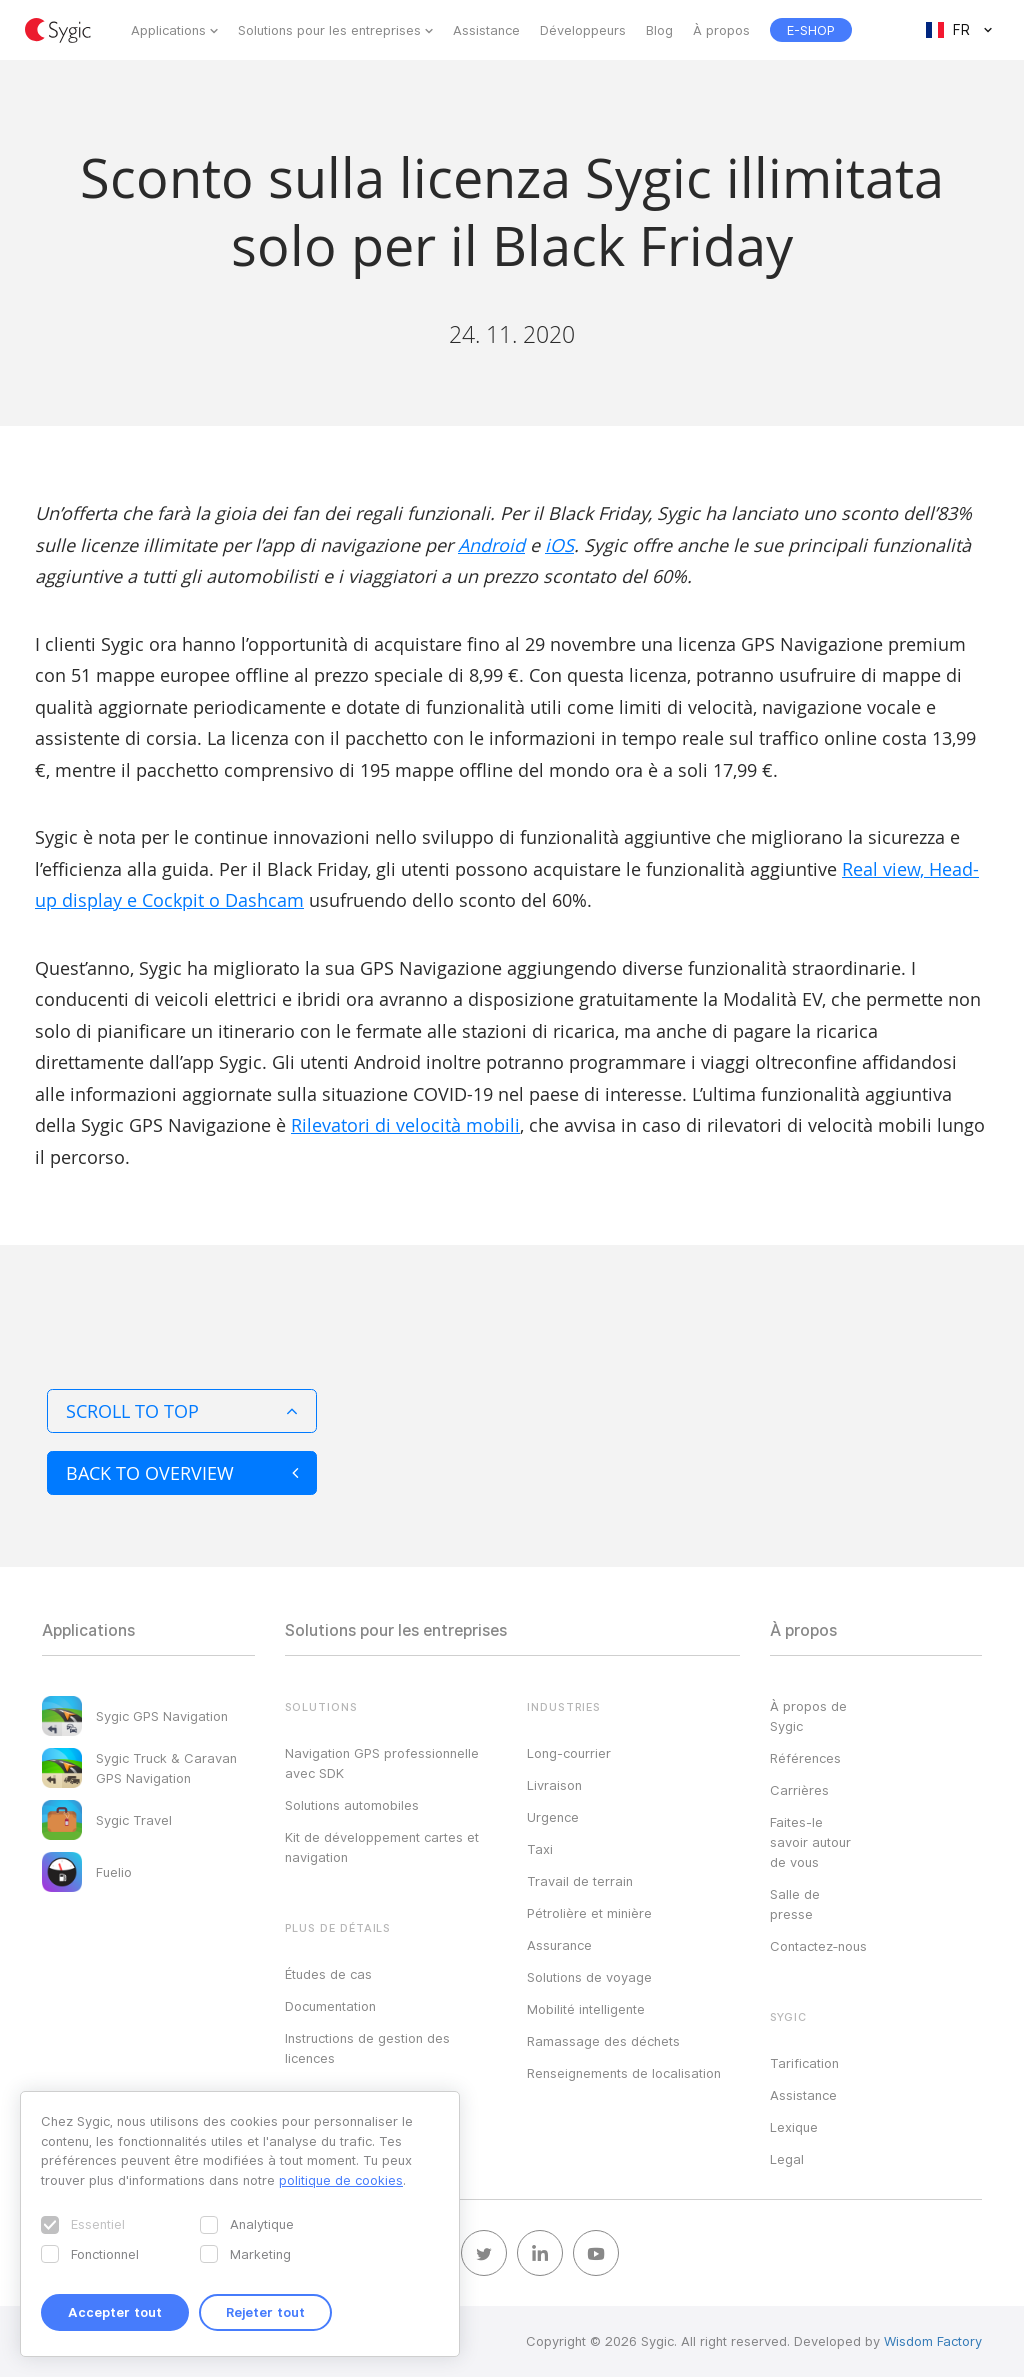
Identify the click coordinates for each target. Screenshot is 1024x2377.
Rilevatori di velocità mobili (405, 1125)
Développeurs (583, 30)
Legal (787, 2159)
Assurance (559, 1945)
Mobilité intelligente (586, 2009)
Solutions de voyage (589, 1977)
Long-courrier (569, 1753)
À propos (721, 30)
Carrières (799, 1790)
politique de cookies (341, 2180)
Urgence (553, 1817)
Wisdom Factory (933, 2341)
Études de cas (328, 1974)
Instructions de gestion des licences (367, 2048)
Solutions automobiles (352, 1805)
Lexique (794, 2127)
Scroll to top (182, 1411)
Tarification (804, 2063)
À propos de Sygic (808, 1716)
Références (805, 1758)
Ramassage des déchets (603, 2041)
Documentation (330, 2006)
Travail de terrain (580, 1881)
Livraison (554, 1785)
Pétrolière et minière (589, 1913)
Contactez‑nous (818, 1946)
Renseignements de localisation (624, 2073)
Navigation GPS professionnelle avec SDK (382, 1763)
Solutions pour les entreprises (329, 30)
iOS (559, 545)
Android (491, 545)
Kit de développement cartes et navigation (382, 1847)
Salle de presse (795, 1904)
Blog (659, 30)
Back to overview (182, 1473)
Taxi (540, 1849)
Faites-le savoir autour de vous (810, 1842)
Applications (168, 30)
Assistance (486, 30)
